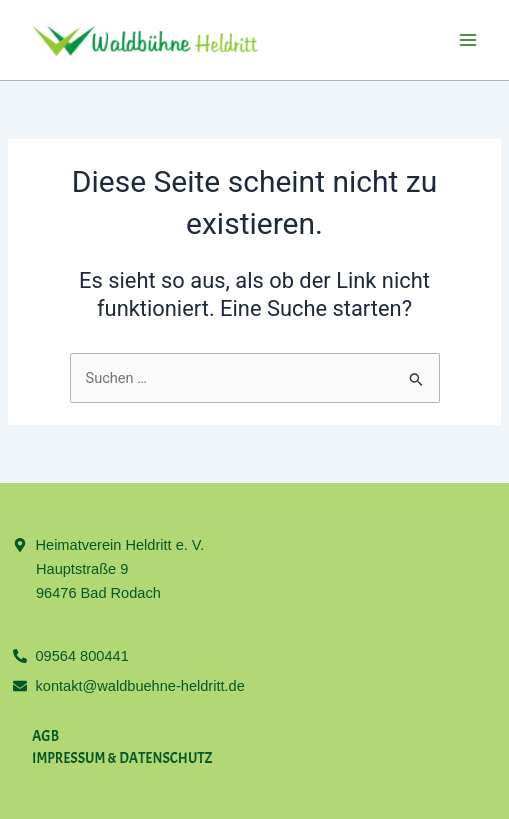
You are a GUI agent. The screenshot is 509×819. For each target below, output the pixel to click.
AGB (45, 736)
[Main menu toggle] (468, 40)
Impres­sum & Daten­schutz (122, 758)
